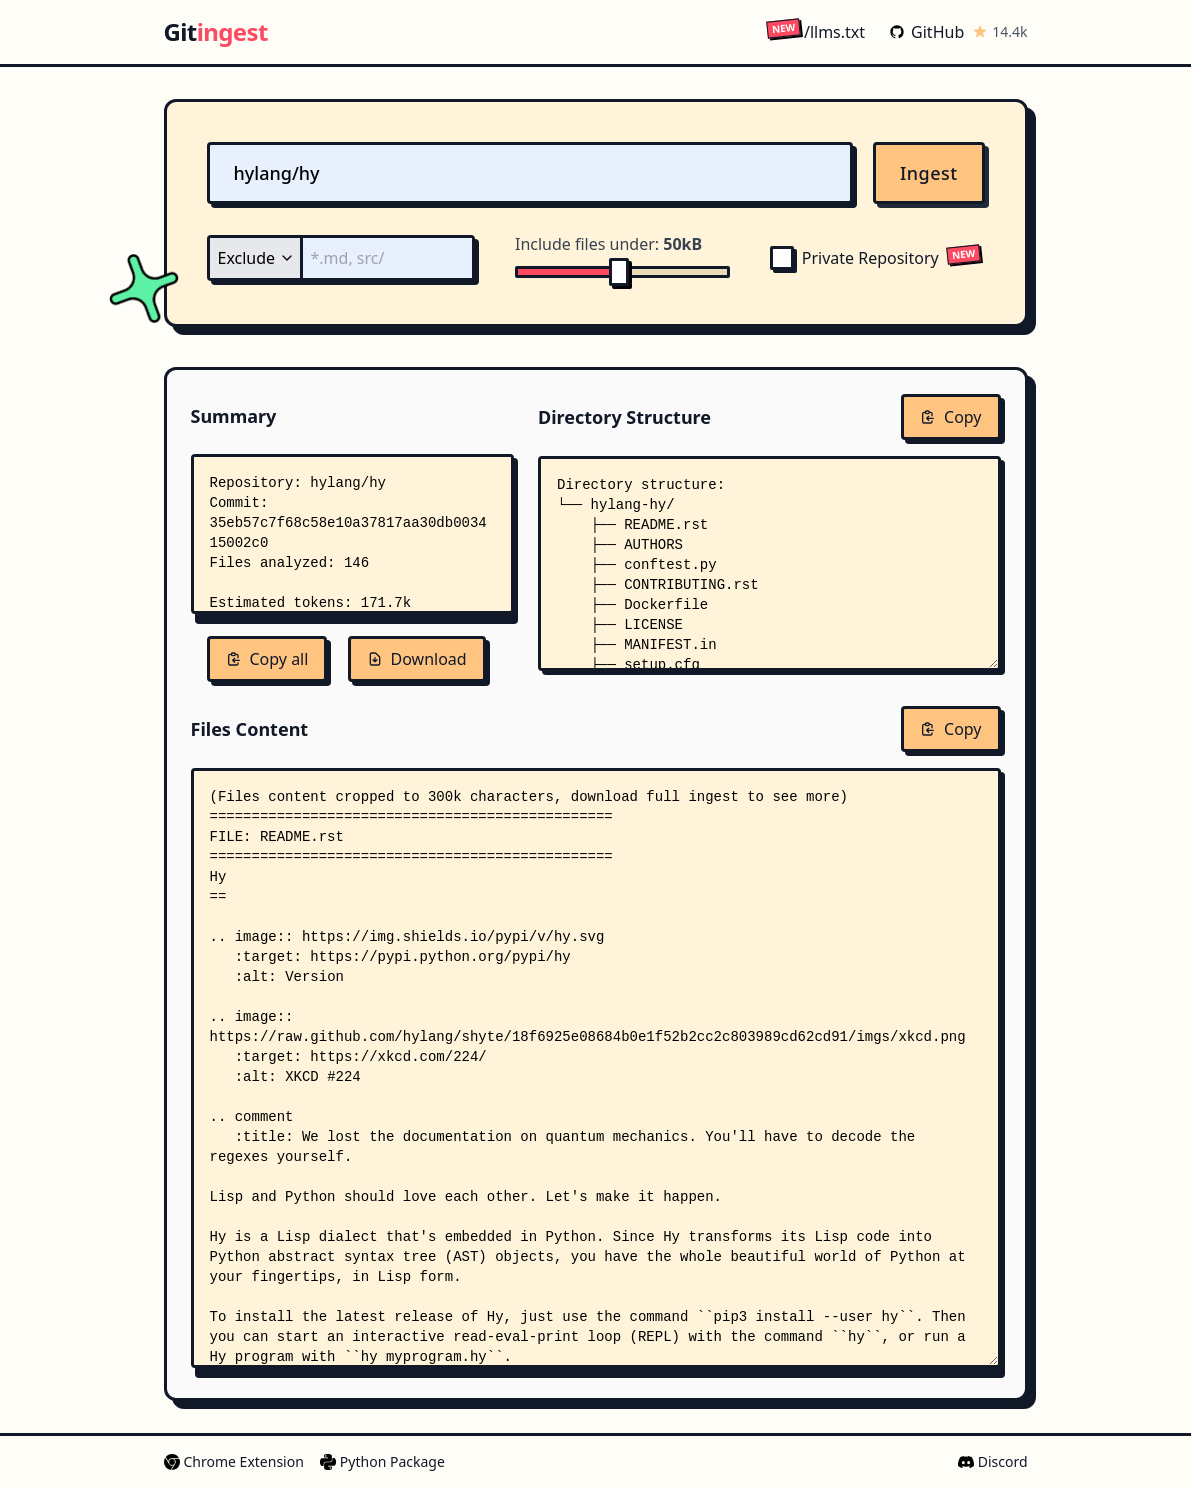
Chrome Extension (234, 1461)
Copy (950, 417)
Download (417, 659)
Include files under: (608, 244)
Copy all (267, 659)
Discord (993, 1461)
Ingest (929, 173)
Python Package (382, 1461)
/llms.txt (815, 31)
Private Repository (854, 258)
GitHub (926, 32)
